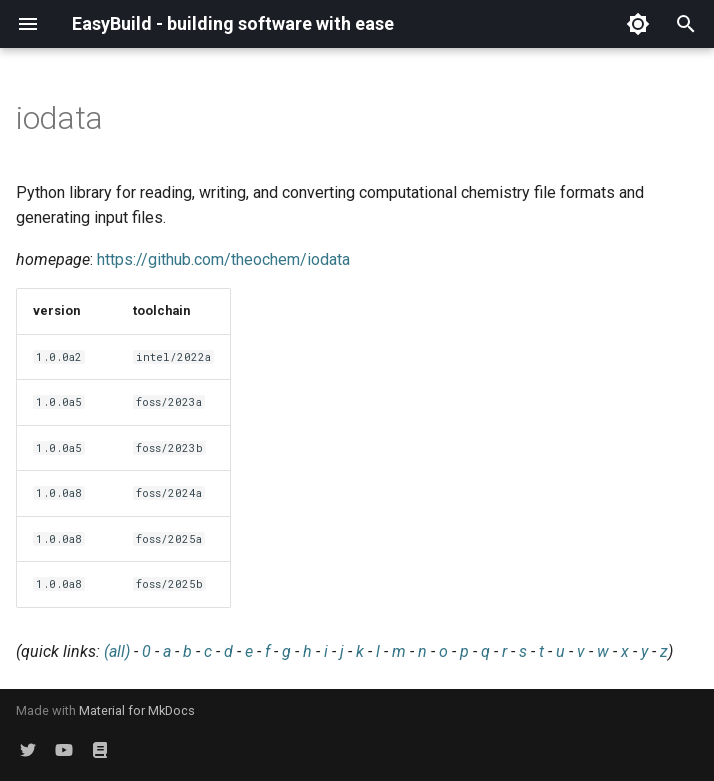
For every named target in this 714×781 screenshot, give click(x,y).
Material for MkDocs (137, 710)
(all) (117, 651)
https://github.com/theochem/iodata (223, 259)
